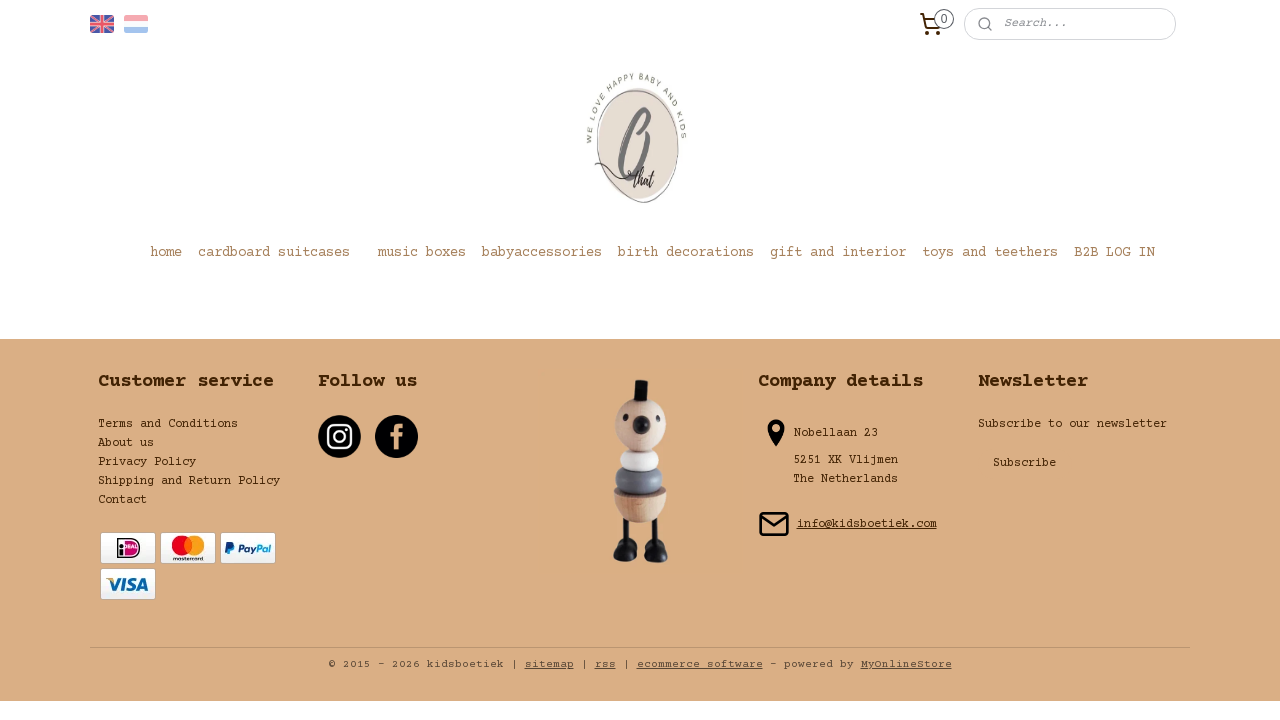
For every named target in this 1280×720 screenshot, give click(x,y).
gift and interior (838, 253)
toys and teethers (990, 253)
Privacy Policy (147, 462)
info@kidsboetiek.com (867, 524)
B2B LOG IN (1114, 253)
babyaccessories (542, 253)
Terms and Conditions (168, 424)
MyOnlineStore (906, 664)
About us (126, 443)
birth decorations (686, 253)
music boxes (422, 253)
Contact (122, 500)
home (166, 253)
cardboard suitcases (274, 253)
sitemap (549, 664)
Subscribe (1024, 463)
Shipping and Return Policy (189, 481)
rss (605, 664)
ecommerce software (700, 664)
